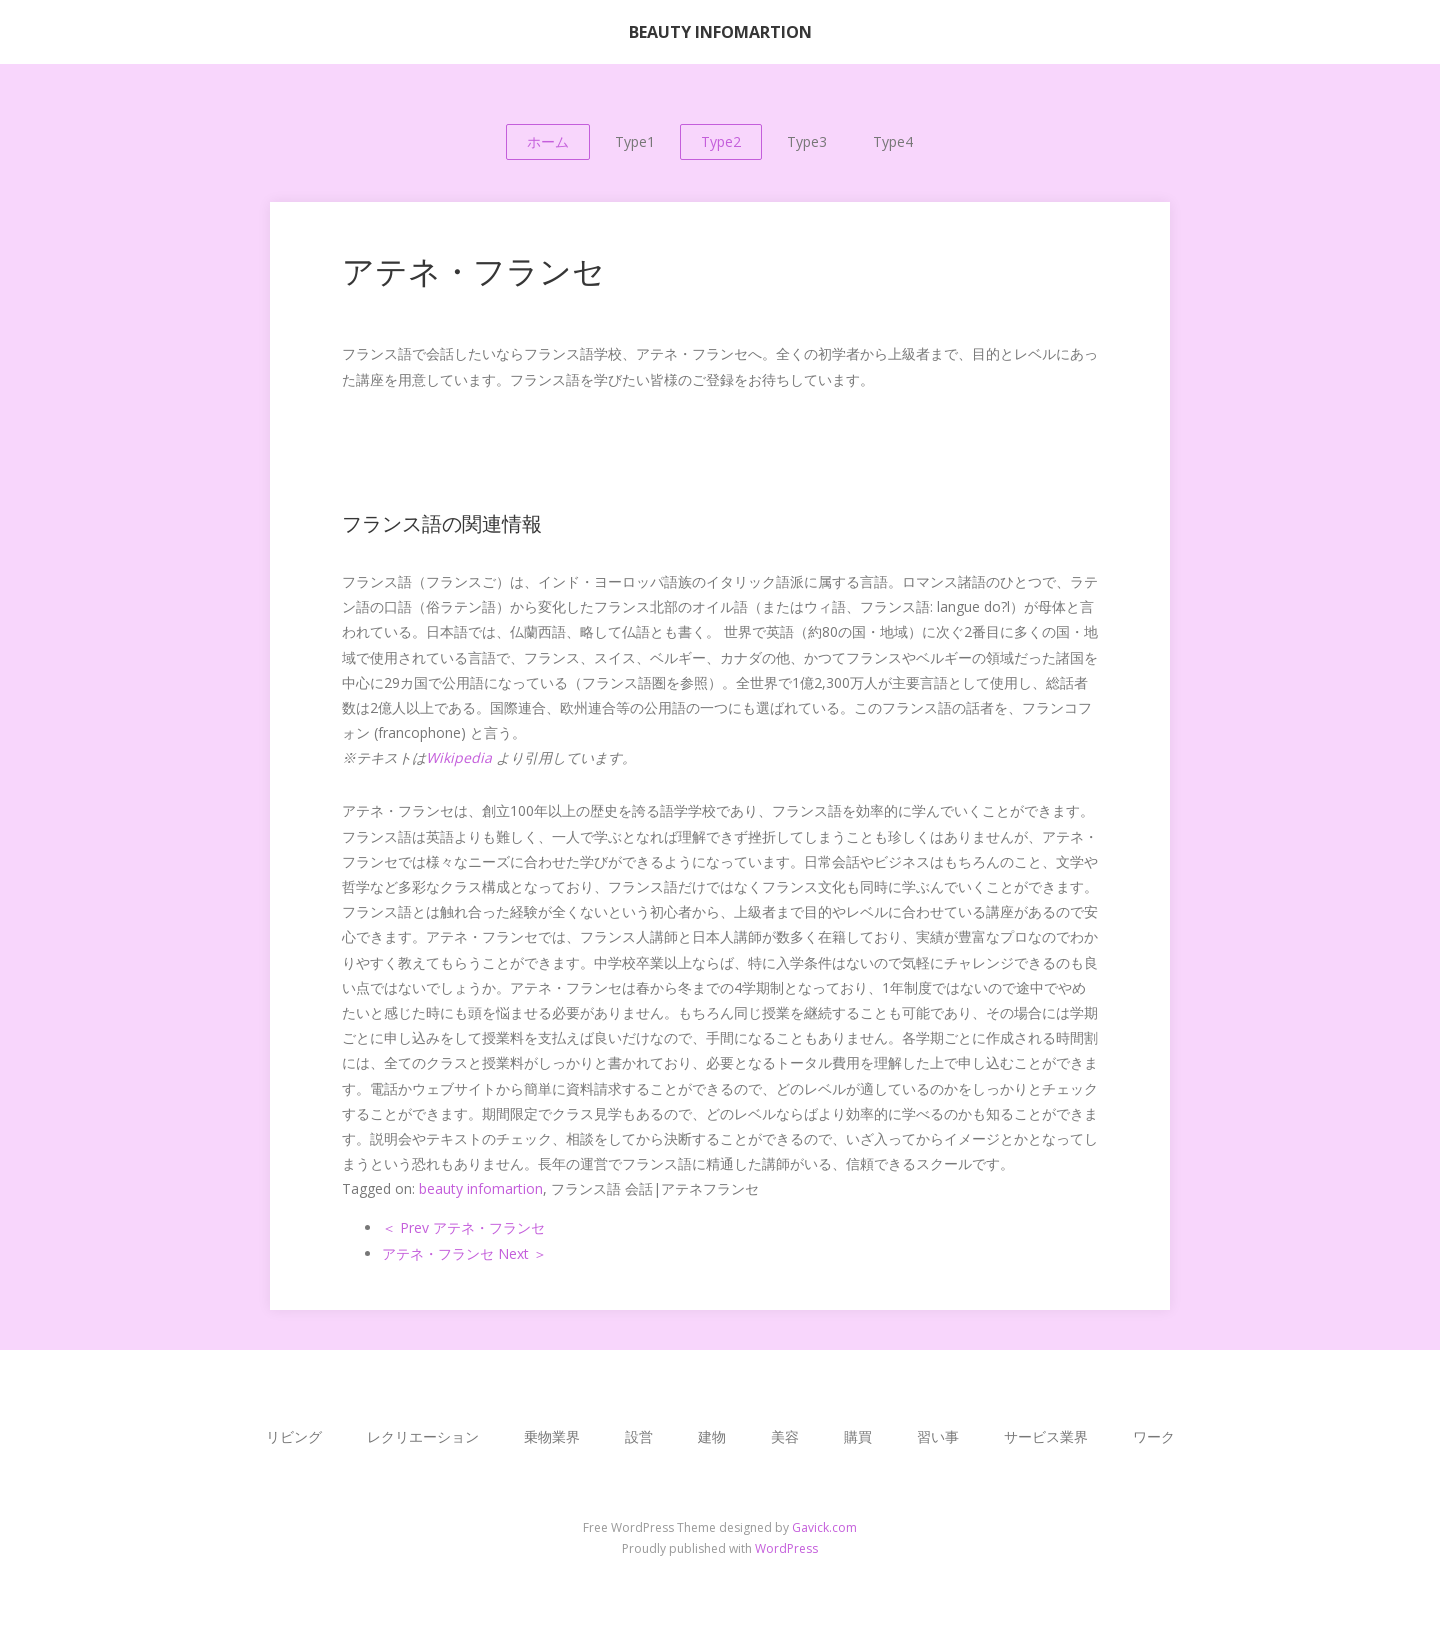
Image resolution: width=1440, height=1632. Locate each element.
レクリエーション (423, 1436)
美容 (785, 1436)
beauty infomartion (481, 1188)
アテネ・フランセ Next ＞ (464, 1253)
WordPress (786, 1548)
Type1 (635, 141)
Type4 (893, 141)
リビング (294, 1436)
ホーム (548, 141)
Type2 (721, 141)
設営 (639, 1436)
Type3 (807, 141)
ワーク (1154, 1436)
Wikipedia (459, 757)
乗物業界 (552, 1436)
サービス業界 (1046, 1436)
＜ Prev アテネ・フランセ (463, 1227)
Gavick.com (824, 1527)
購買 (858, 1436)
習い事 (938, 1436)
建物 (712, 1436)
